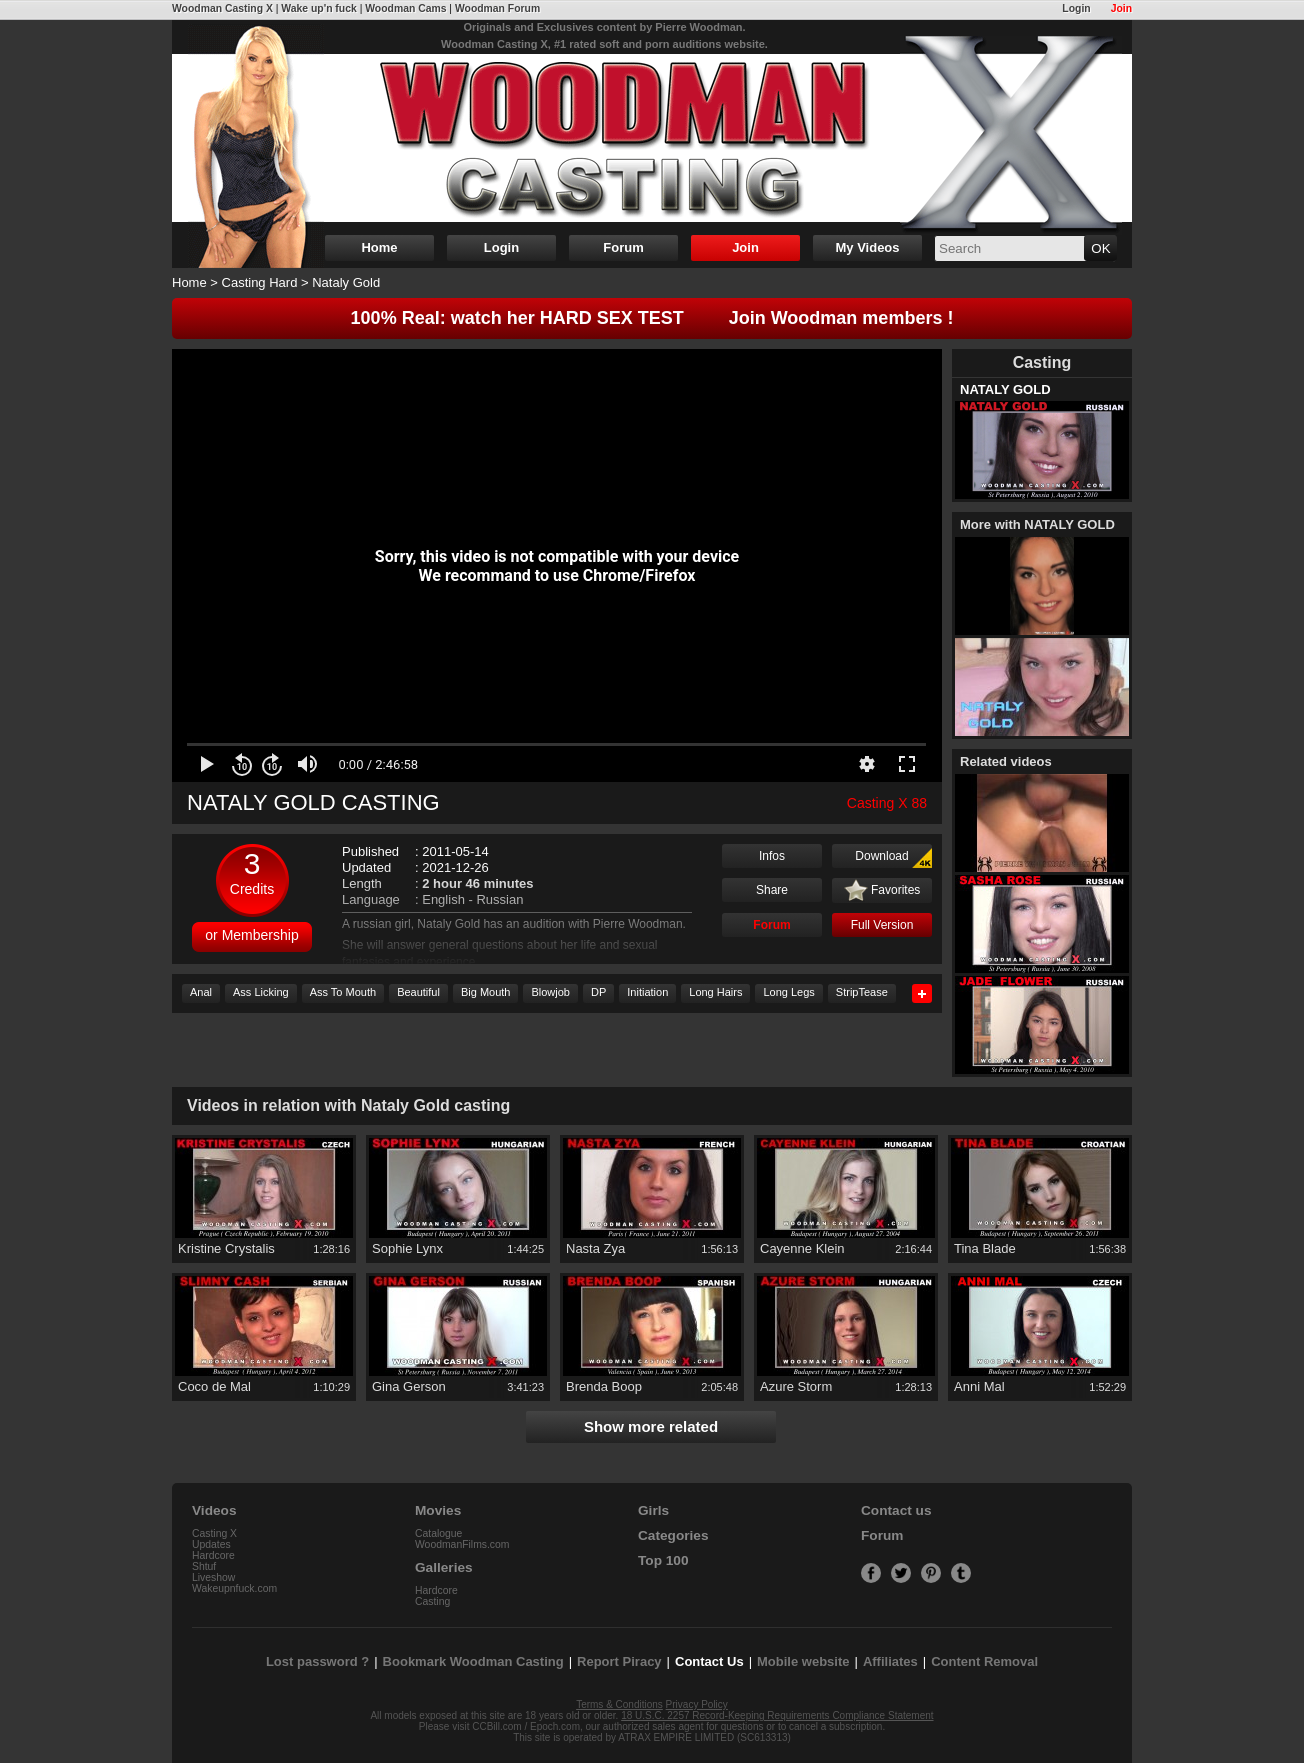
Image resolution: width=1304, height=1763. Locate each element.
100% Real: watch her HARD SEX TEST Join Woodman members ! (652, 318)
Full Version (882, 925)
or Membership (251, 935)
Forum (623, 247)
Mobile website (803, 1661)
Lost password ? (317, 1661)
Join (1121, 8)
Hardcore (213, 1555)
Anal (201, 992)
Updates (211, 1544)
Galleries (444, 1567)
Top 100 (663, 1560)
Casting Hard (260, 282)
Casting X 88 (887, 803)
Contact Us (709, 1661)
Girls (653, 1510)
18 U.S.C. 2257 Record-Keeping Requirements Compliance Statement (777, 1715)
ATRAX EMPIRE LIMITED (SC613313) (704, 1737)
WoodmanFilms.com (462, 1544)
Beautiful (418, 992)
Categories (673, 1535)
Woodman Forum (497, 8)
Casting (432, 1601)
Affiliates (890, 1661)
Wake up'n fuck (318, 8)
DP (598, 992)
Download (893, 858)
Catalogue (438, 1533)
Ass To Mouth (343, 992)
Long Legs (788, 992)
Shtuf (204, 1566)
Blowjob (550, 992)
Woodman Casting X (222, 8)
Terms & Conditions (619, 1704)
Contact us (896, 1510)
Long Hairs (715, 992)
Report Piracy (619, 1661)
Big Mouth (486, 992)
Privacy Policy (697, 1704)
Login (1076, 8)
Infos (772, 856)
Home (379, 247)
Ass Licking (261, 992)
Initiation (647, 992)
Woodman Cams (405, 8)
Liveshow (213, 1577)
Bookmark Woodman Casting (473, 1661)
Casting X (214, 1533)
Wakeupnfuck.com (234, 1588)
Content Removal (984, 1661)
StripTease (862, 992)
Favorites (882, 891)
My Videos (867, 247)
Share (772, 890)
